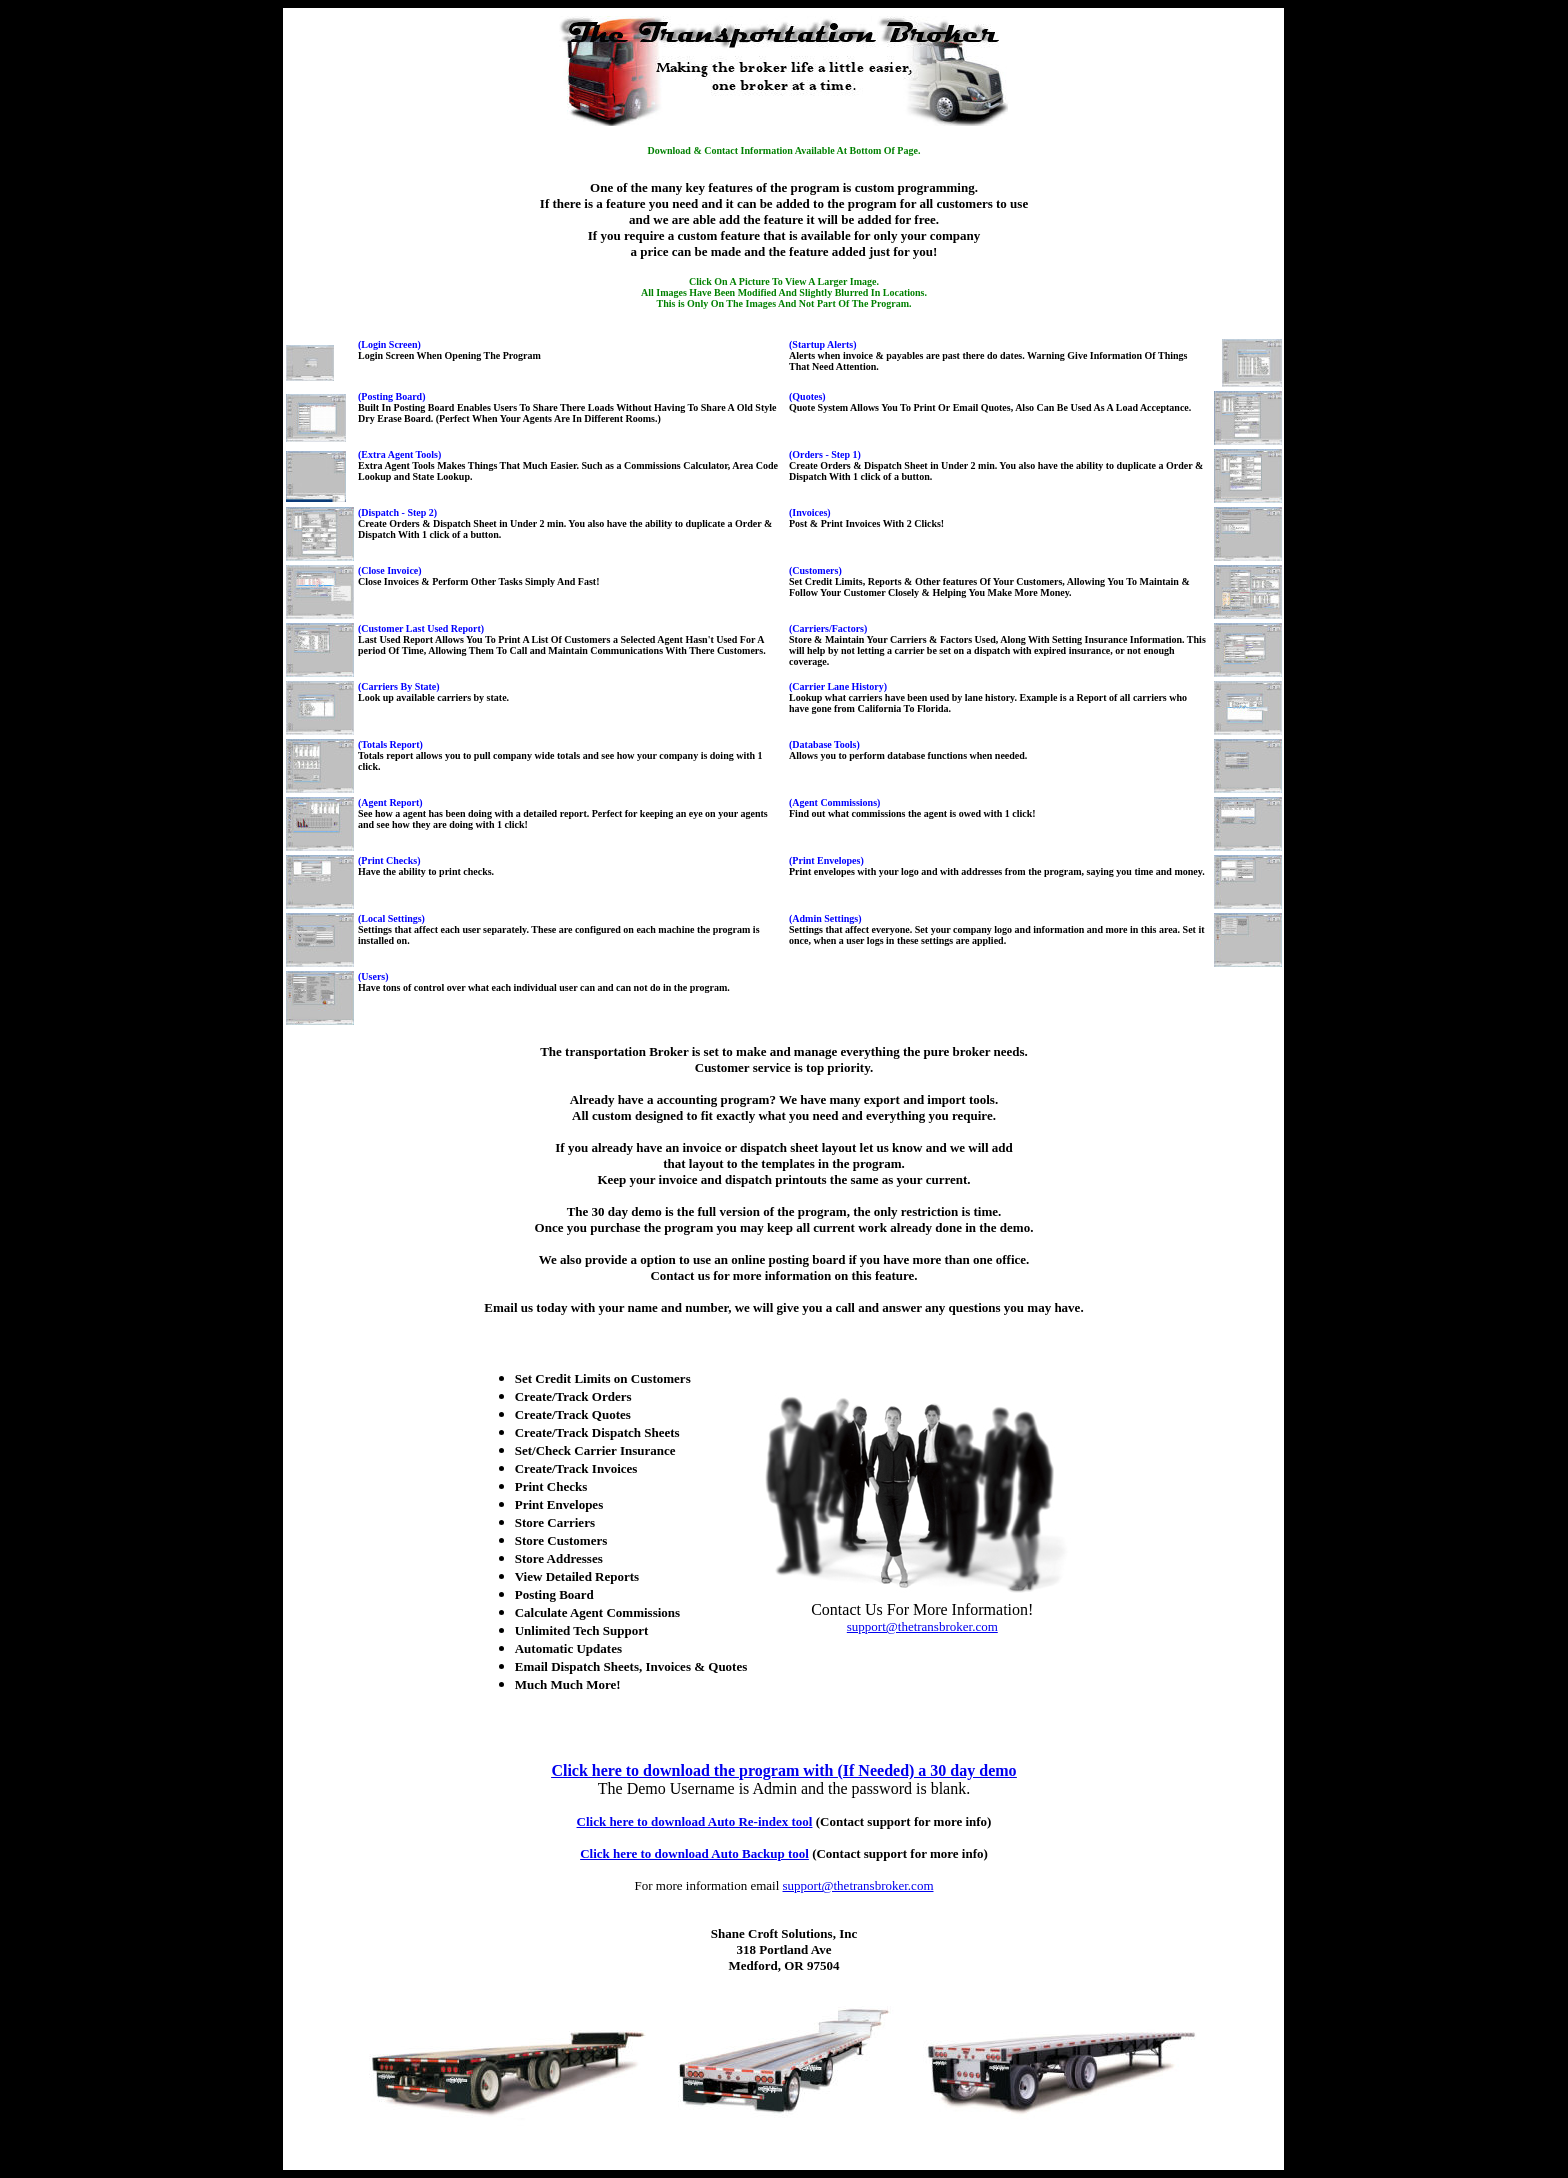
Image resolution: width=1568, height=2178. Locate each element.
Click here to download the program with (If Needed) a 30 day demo (783, 1770)
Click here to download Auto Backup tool (694, 1853)
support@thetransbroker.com (922, 1626)
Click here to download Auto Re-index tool (695, 1821)
